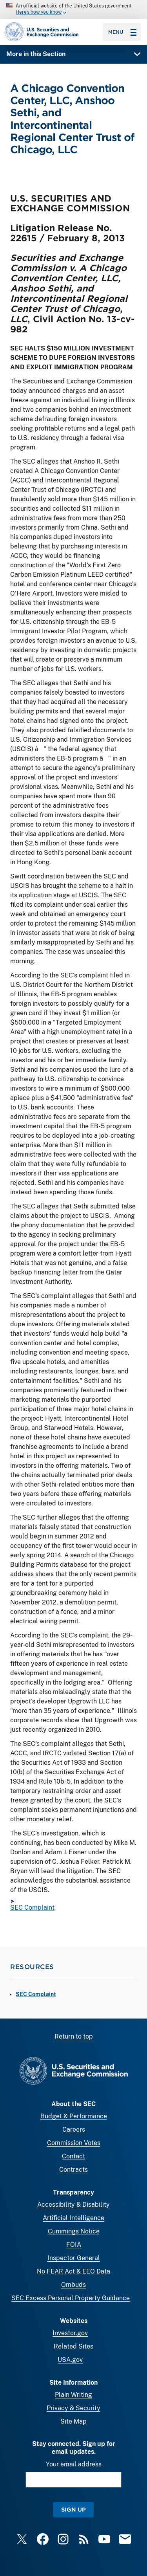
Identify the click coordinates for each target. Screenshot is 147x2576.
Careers (73, 2129)
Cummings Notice (74, 2231)
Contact (73, 2156)
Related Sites (73, 2346)
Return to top (73, 2036)
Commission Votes (73, 2143)
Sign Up (73, 2509)
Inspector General (73, 2258)
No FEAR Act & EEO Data (73, 2271)
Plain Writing (73, 2394)
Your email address (74, 2464)
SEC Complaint (32, 1907)
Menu (122, 32)
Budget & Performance (73, 2116)
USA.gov (70, 2359)
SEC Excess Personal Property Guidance (70, 2298)
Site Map (73, 2421)
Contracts (73, 2169)
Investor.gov (70, 2333)
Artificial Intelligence (73, 2218)
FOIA (73, 2244)
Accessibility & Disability (73, 2204)
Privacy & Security (73, 2408)
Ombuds (73, 2284)
